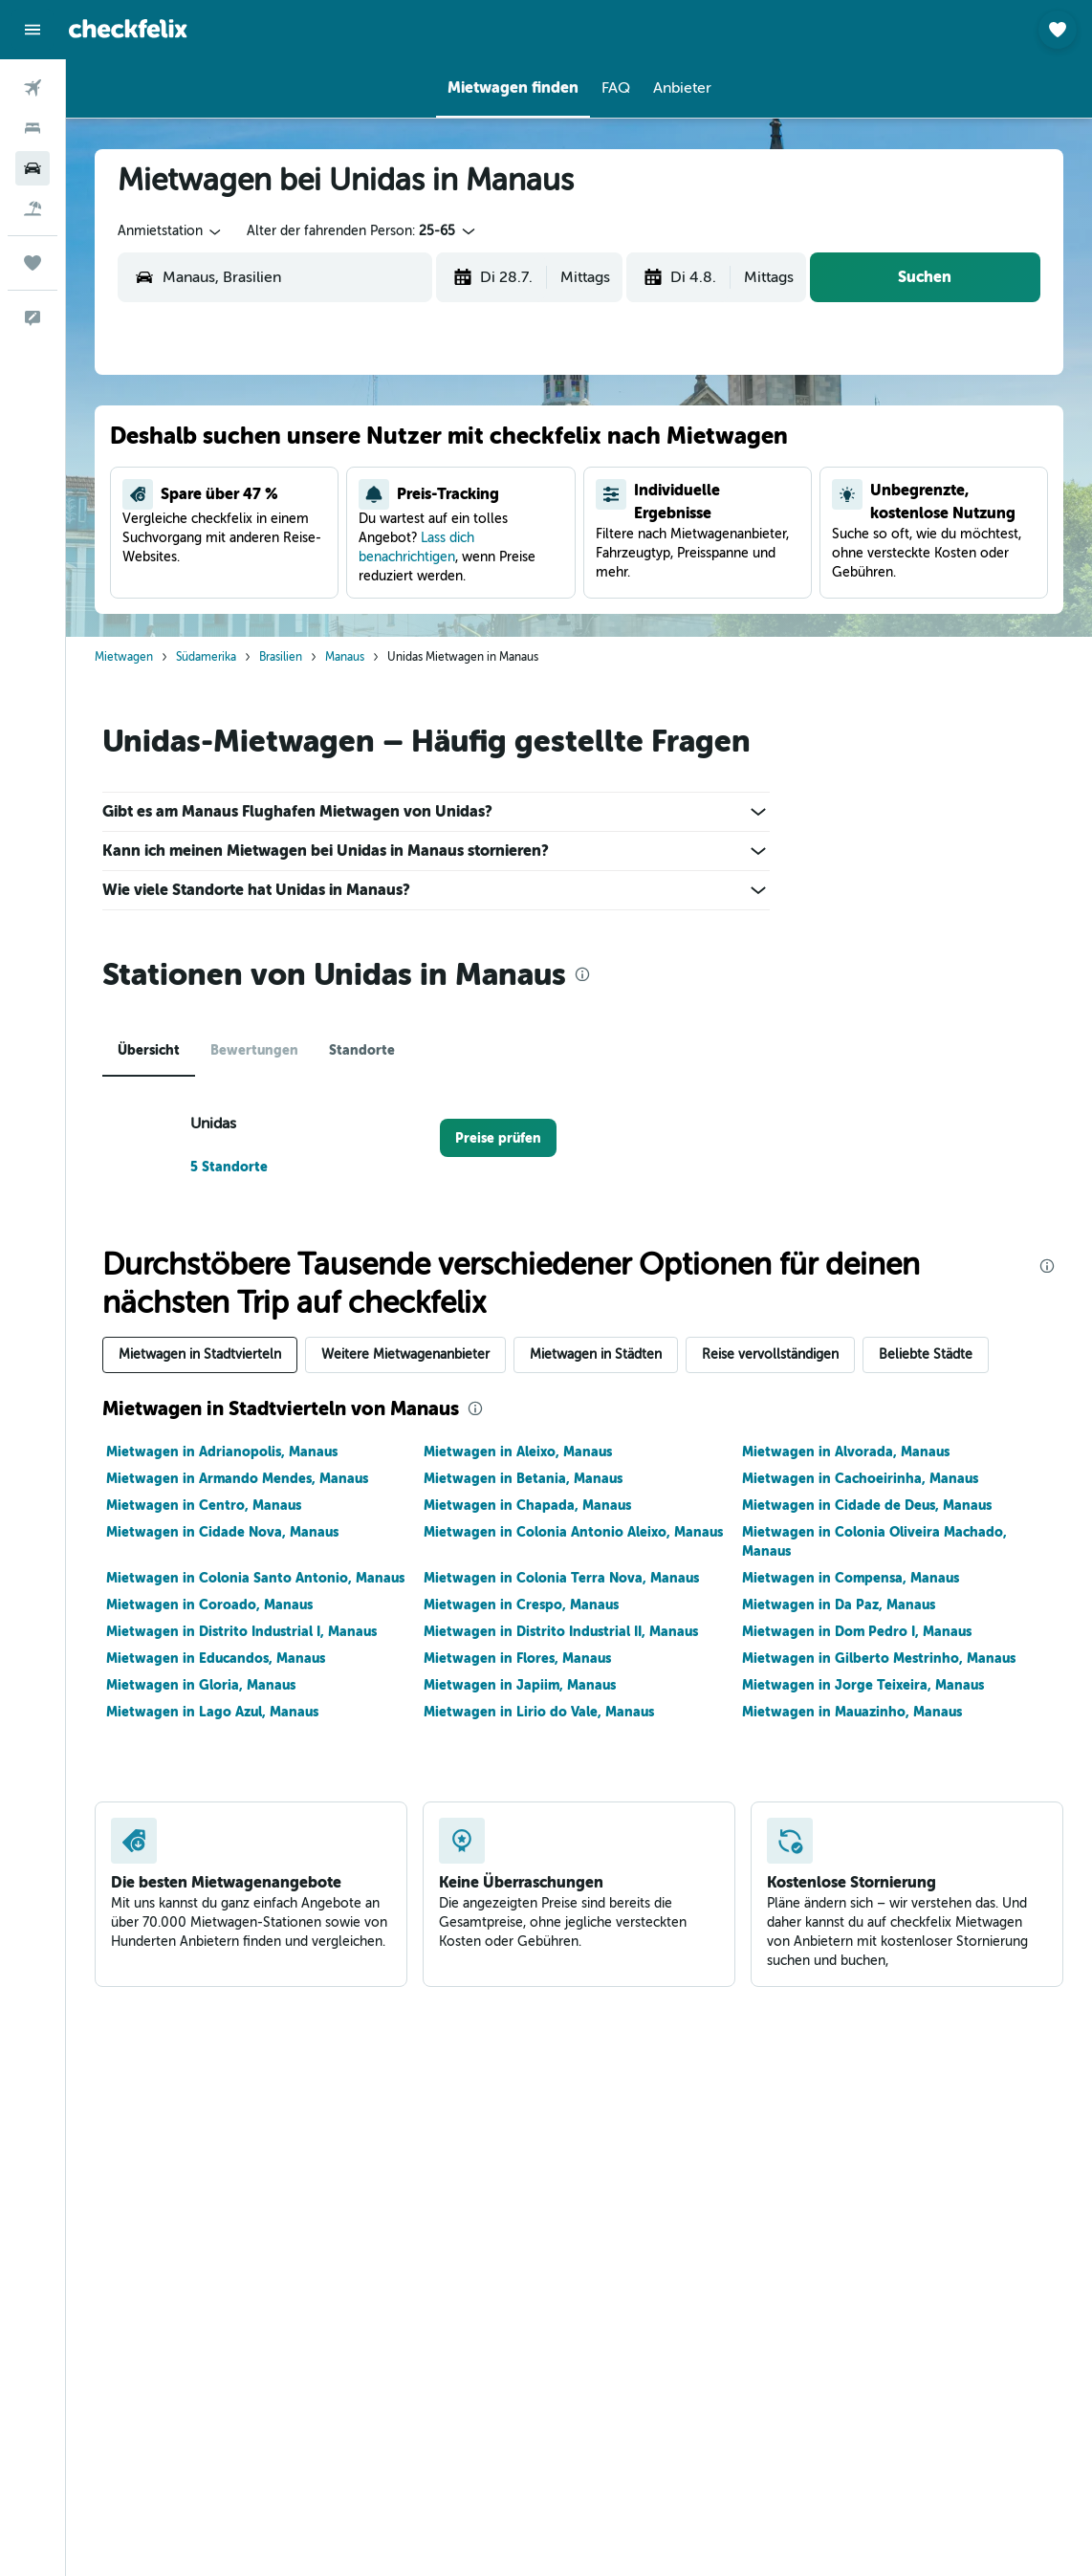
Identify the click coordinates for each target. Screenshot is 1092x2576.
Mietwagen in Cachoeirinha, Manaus (860, 1478)
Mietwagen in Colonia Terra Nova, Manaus (561, 1577)
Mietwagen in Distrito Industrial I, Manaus (241, 1631)
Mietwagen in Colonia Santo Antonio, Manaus (255, 1577)
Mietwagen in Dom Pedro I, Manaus (857, 1631)
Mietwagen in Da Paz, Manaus (838, 1604)
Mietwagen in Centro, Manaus (203, 1505)
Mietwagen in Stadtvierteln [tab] (200, 1354)
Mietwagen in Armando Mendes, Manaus (237, 1478)
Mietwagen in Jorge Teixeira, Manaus (863, 1684)
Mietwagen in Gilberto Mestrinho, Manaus (879, 1658)
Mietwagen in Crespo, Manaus (521, 1604)
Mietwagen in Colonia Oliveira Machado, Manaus (874, 1541)
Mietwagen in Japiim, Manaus (520, 1684)
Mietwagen (124, 657)
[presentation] (582, 974)
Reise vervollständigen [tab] (770, 1354)
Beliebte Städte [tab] (925, 1354)
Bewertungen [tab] (254, 1050)
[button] (32, 30)
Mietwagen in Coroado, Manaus (209, 1604)
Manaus (344, 657)
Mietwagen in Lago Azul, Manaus (212, 1711)
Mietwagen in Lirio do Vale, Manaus (539, 1711)
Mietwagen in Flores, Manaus (517, 1658)
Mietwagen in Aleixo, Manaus (518, 1451)
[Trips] (32, 263)
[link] (498, 1138)
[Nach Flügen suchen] (32, 88)
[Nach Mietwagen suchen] (32, 168)
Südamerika (206, 657)
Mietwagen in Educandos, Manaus (215, 1658)
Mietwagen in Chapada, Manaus (527, 1505)
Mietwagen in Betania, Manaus (523, 1478)
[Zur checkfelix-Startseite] (128, 28)
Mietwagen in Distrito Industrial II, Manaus (561, 1631)
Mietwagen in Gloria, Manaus (200, 1684)
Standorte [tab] (362, 1050)
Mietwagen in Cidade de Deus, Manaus (867, 1505)
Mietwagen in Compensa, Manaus (850, 1577)
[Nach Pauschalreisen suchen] (32, 208)
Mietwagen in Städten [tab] (596, 1354)
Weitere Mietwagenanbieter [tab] (405, 1354)
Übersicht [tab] (149, 1050)
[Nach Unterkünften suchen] (32, 128)
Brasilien (280, 657)
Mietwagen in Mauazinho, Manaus (852, 1711)
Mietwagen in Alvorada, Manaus (846, 1451)
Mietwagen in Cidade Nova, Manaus (222, 1531)
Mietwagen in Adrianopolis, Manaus (222, 1451)
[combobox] (171, 231)
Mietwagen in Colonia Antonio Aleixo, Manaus (573, 1531)
